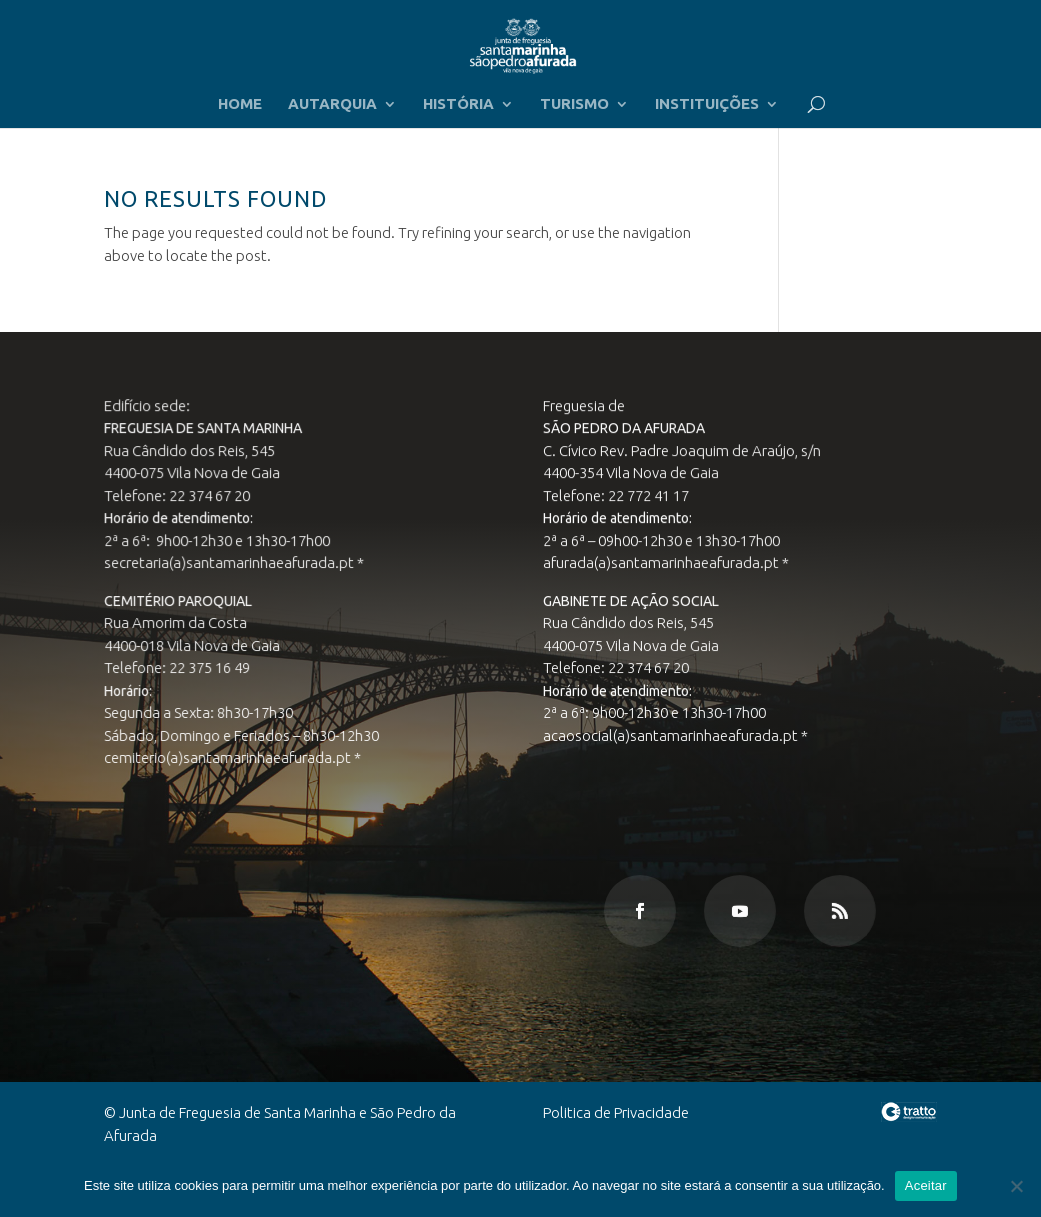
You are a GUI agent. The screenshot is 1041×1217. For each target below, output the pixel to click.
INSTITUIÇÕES (707, 104)
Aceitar (926, 1185)
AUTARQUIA (332, 104)
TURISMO (574, 104)
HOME (240, 104)
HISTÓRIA (458, 104)
